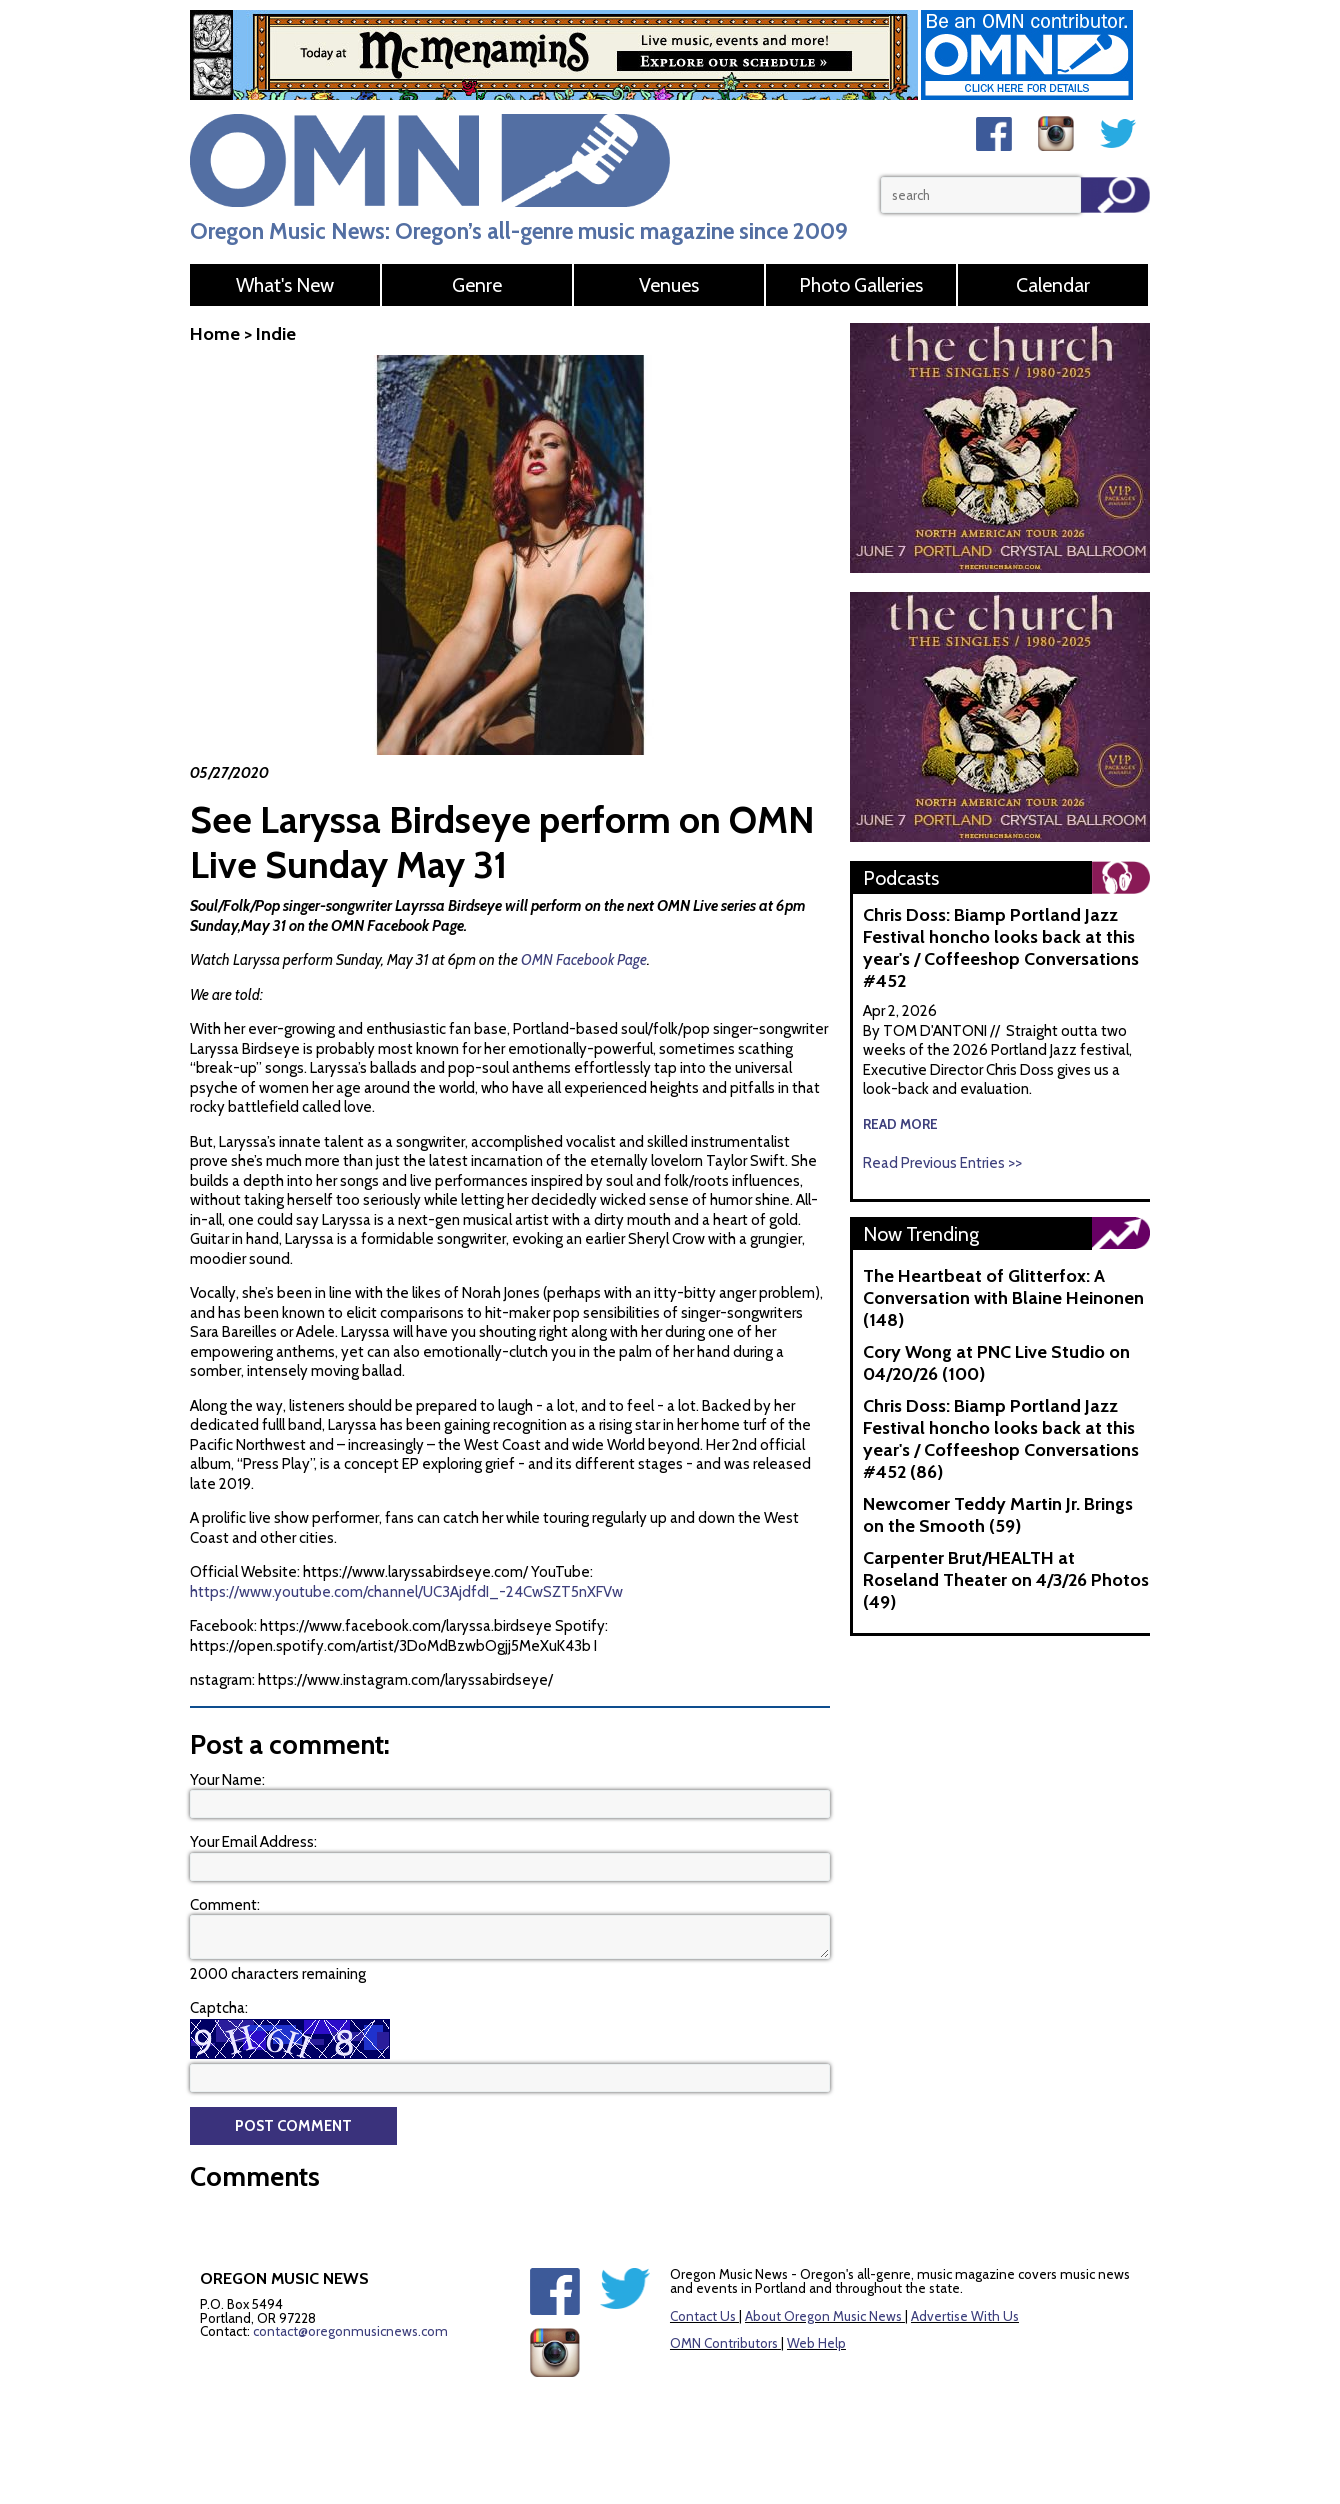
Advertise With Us (965, 2316)
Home (215, 334)
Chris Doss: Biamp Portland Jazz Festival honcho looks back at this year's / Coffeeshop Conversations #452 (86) (1001, 1439)
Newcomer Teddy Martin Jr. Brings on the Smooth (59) (998, 1515)
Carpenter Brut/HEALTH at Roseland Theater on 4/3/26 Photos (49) (1006, 1580)
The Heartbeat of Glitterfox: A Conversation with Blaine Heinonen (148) (1003, 1298)
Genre (477, 285)
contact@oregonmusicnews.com (350, 2331)
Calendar (1053, 285)
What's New (285, 285)
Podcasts (901, 878)
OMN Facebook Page (584, 960)
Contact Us (703, 2316)
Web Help (816, 2343)
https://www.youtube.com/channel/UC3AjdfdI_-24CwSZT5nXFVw (406, 1592)
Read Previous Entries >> (942, 1163)
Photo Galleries (861, 285)
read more (900, 1124)
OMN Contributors (724, 2343)
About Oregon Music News (823, 2316)
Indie (276, 334)
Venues (669, 285)
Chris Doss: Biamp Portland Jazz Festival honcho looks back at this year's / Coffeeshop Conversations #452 (1001, 948)
